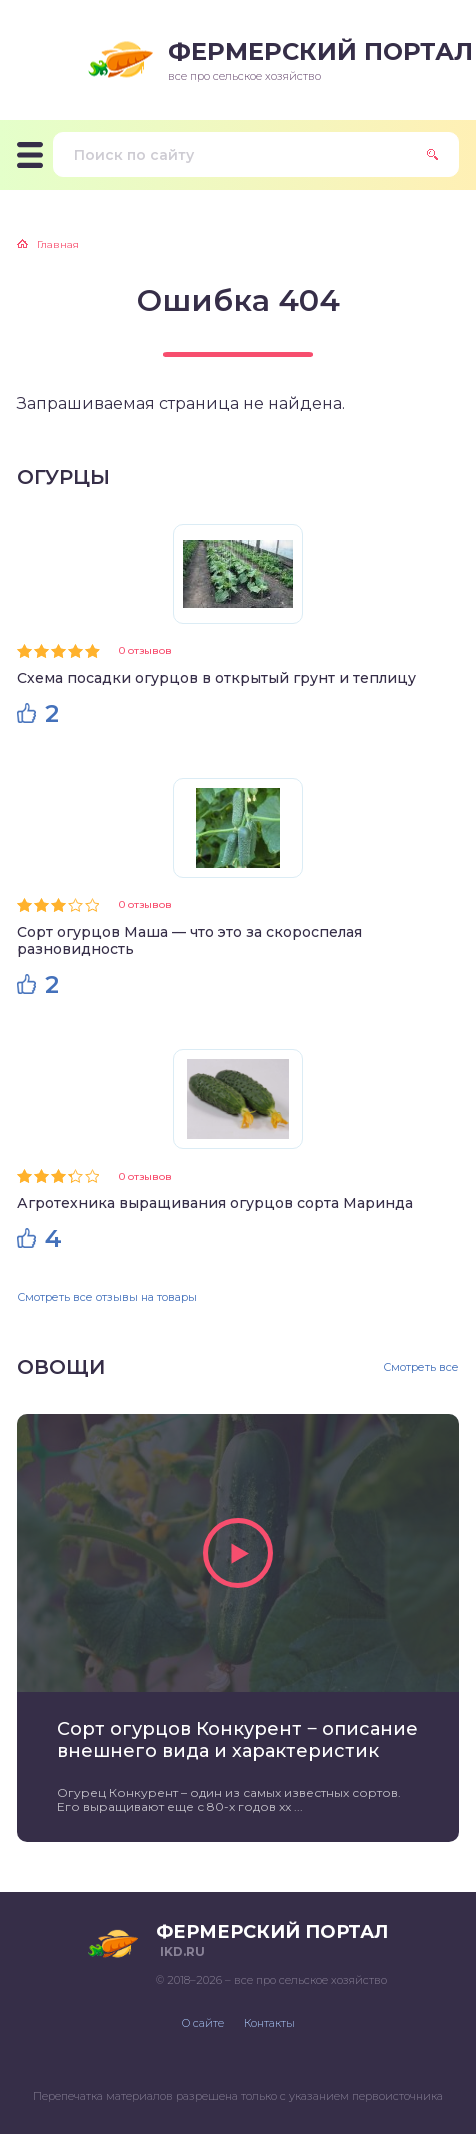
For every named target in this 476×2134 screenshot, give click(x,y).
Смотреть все (421, 1367)
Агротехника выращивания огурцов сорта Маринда (215, 1203)
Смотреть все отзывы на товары (107, 1297)
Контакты (269, 2023)
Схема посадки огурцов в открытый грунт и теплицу (216, 678)
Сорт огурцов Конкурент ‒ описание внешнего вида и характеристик (237, 1740)
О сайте (203, 2023)
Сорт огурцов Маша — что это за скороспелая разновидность (189, 940)
